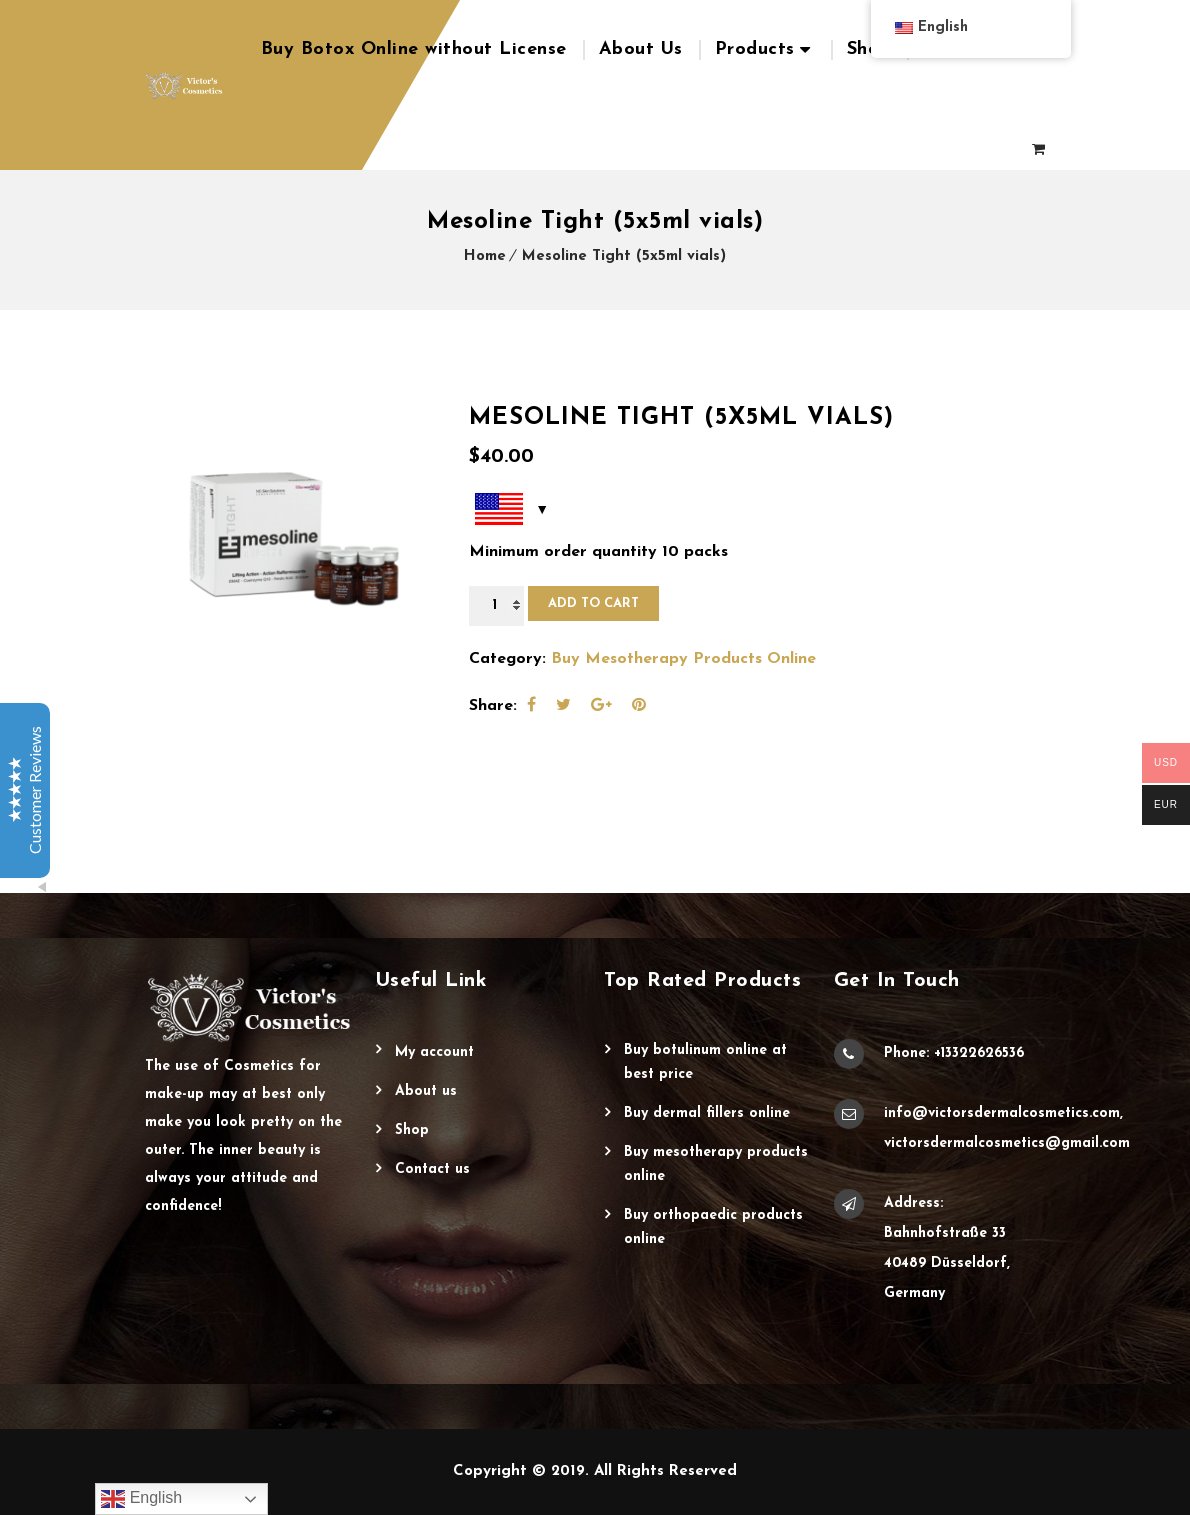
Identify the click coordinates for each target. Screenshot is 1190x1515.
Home (485, 256)
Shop (869, 49)
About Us (641, 49)
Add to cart (593, 603)
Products (755, 49)
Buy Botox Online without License (414, 49)
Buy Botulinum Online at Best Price (705, 1062)
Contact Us (432, 1169)
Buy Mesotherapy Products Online (683, 659)
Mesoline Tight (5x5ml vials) (624, 256)
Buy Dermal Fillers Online (707, 1113)
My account (434, 1052)
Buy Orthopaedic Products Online (713, 1227)
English (141, 1499)
